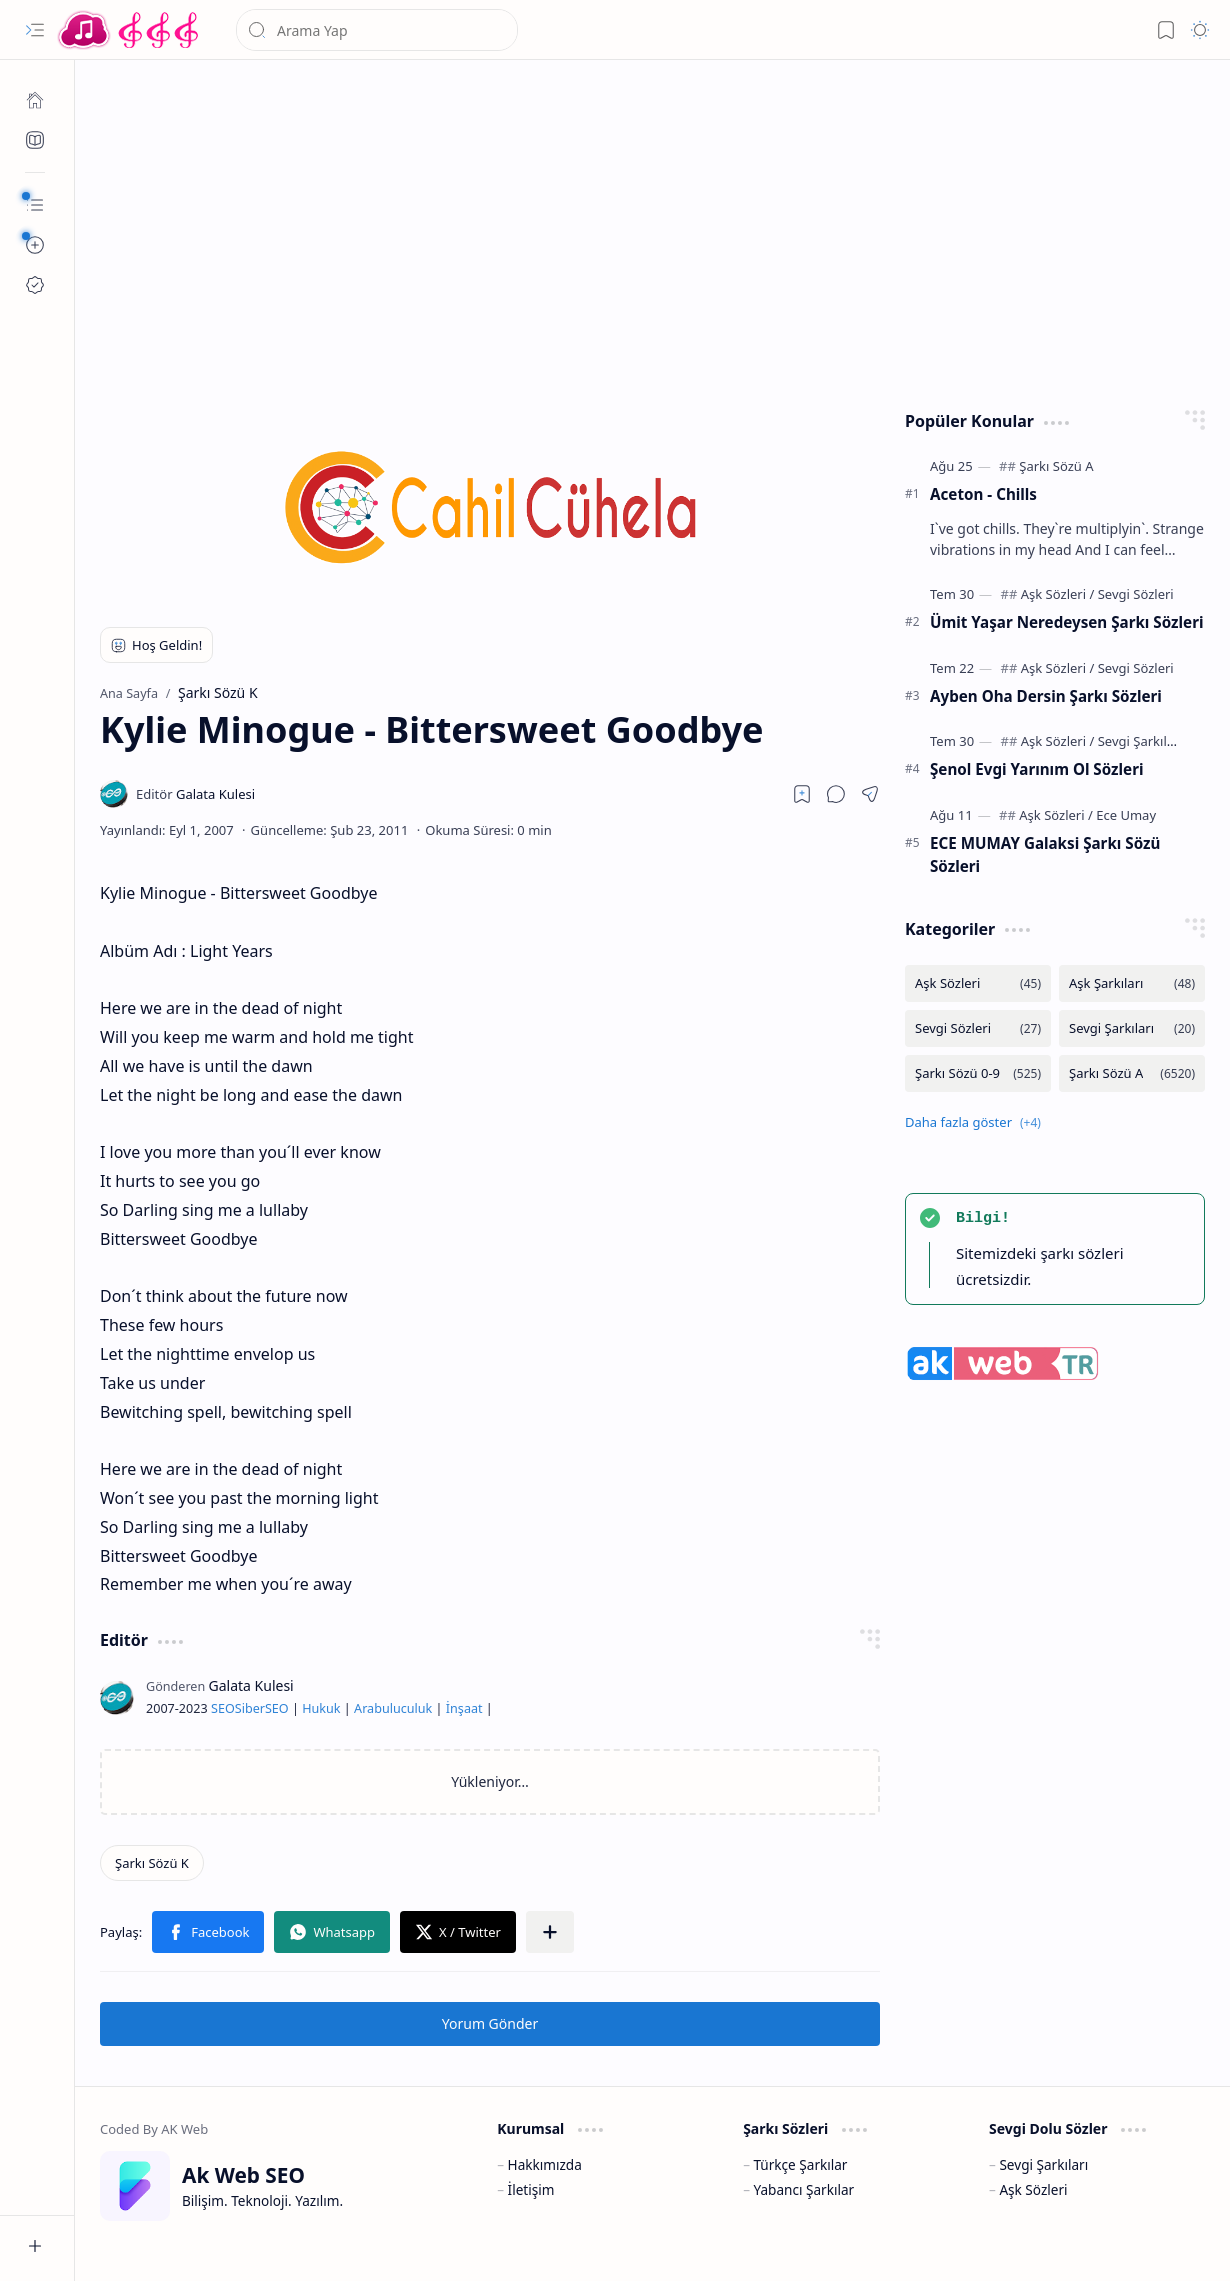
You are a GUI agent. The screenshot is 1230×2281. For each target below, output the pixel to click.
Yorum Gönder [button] (490, 2023)
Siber (250, 1708)
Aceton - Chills (983, 494)
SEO (223, 1708)
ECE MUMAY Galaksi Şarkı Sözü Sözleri (1045, 854)
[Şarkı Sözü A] (1056, 466)
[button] (35, 30)
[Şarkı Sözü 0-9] (978, 1073)
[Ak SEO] (35, 140)
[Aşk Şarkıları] (1132, 983)
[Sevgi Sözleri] (1136, 594)
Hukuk (321, 1708)
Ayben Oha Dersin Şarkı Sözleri (1046, 696)
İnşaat (464, 1708)
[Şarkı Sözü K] (152, 1863)
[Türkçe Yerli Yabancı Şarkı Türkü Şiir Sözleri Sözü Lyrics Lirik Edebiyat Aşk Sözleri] (130, 30)
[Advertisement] (653, 230)
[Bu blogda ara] (377, 30)
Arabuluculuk (393, 1708)
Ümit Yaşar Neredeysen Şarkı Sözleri (1066, 622)
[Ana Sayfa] (35, 100)
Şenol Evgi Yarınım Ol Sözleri (1037, 769)
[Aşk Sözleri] (1058, 594)
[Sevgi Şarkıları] (1140, 741)
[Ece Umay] (1126, 815)
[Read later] (802, 794)
